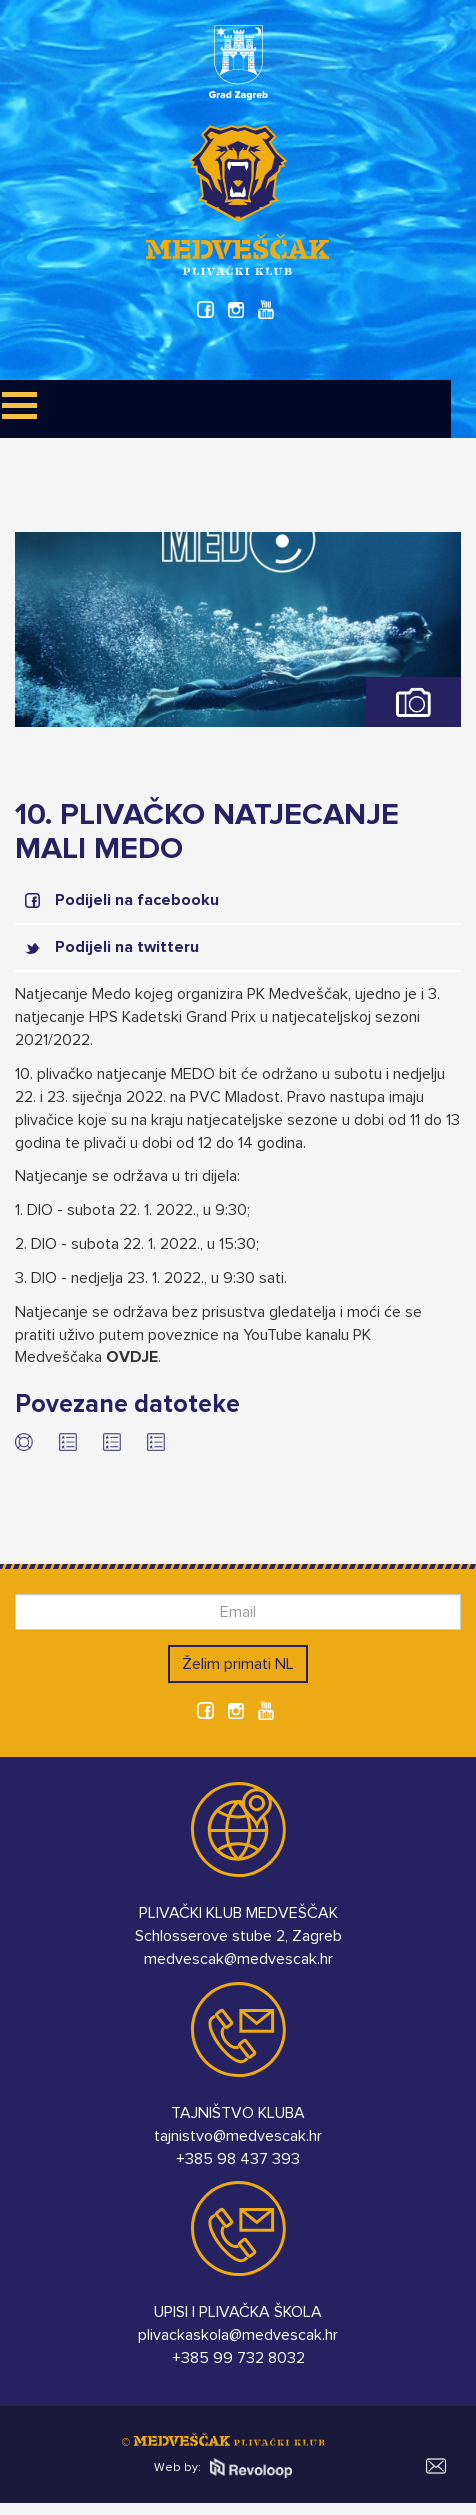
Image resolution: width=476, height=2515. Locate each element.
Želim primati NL (238, 1664)
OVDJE (132, 1357)
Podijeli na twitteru (127, 947)
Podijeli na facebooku (137, 900)
